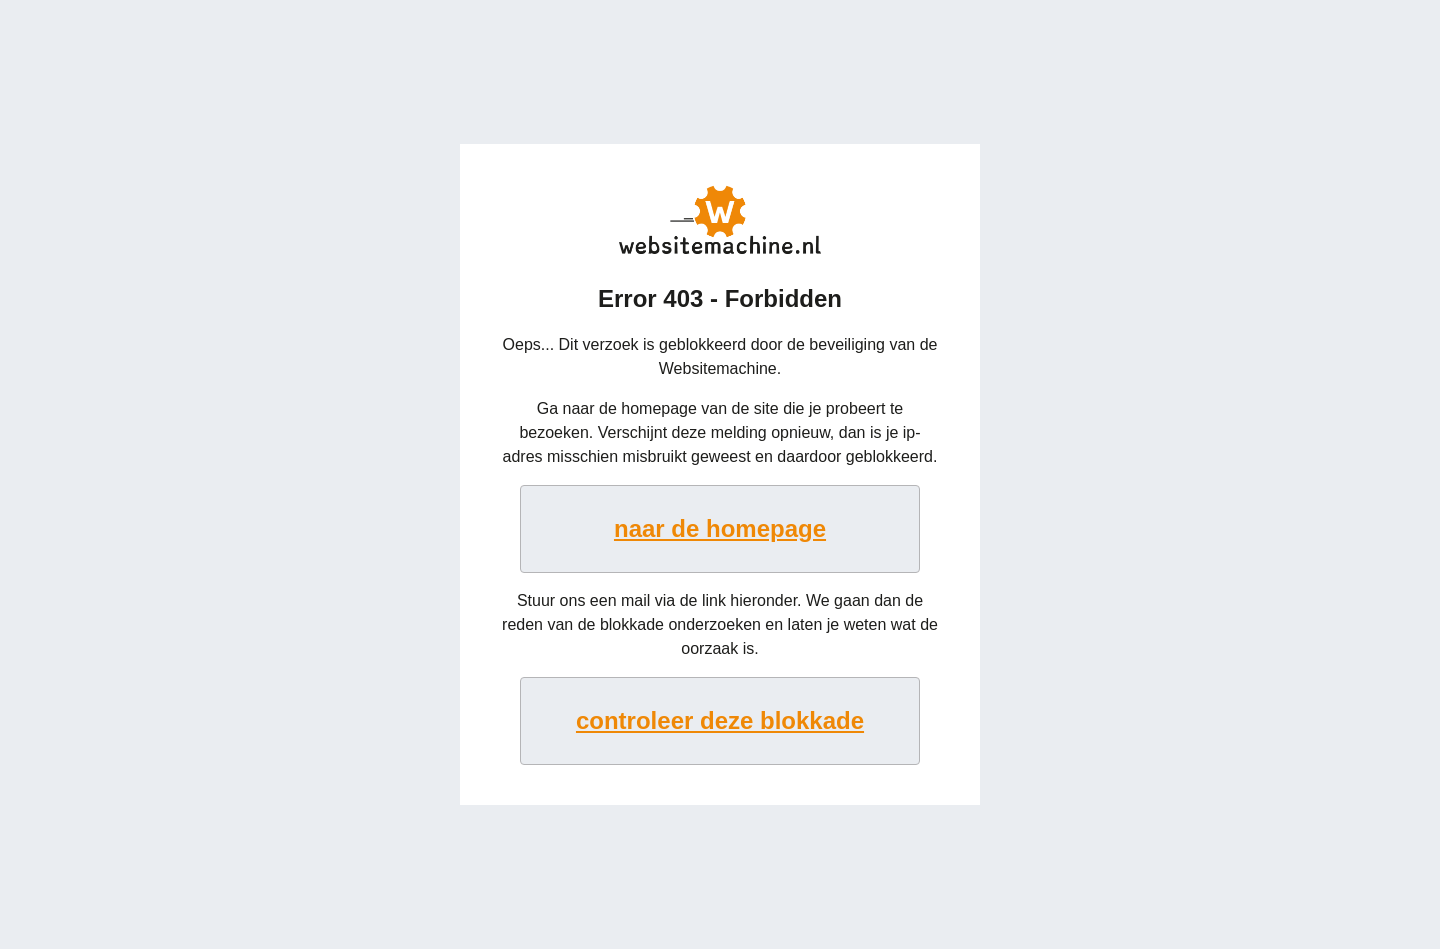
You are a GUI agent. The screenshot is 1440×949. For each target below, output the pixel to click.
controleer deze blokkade (720, 720)
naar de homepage (720, 528)
